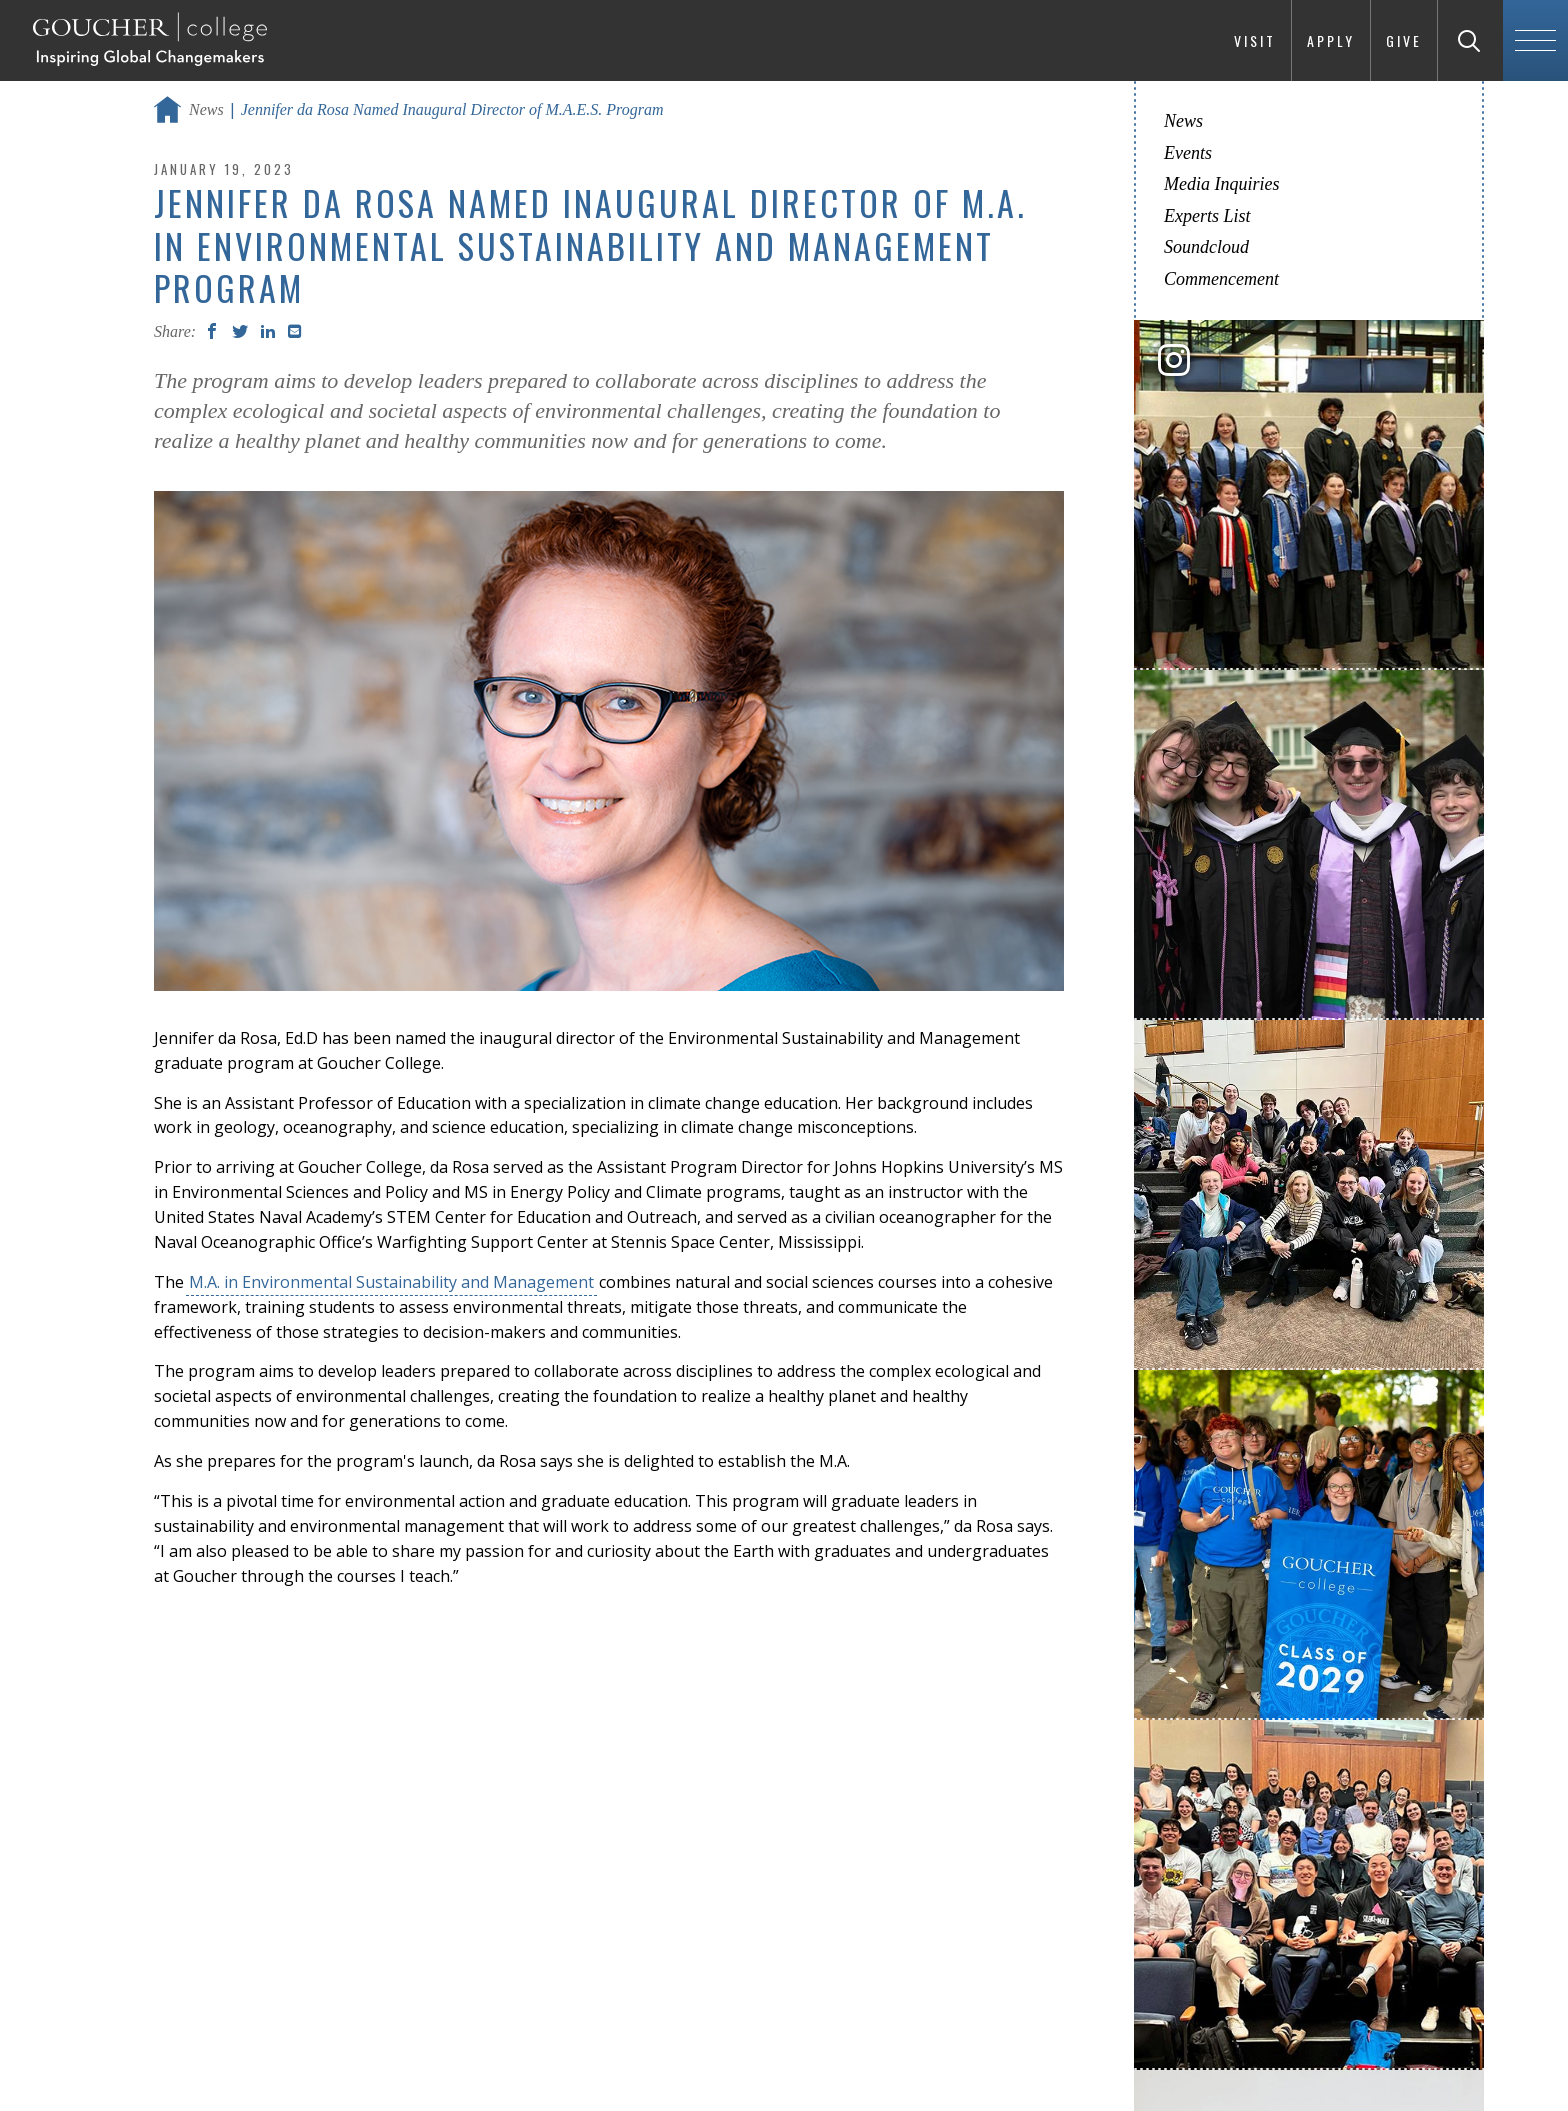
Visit (1255, 40)
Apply (1331, 40)
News (206, 109)
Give (1404, 40)
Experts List (1207, 216)
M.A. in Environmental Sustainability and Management (391, 1282)
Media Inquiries (1221, 184)
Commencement (1221, 279)
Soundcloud (1206, 247)
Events (1188, 153)
